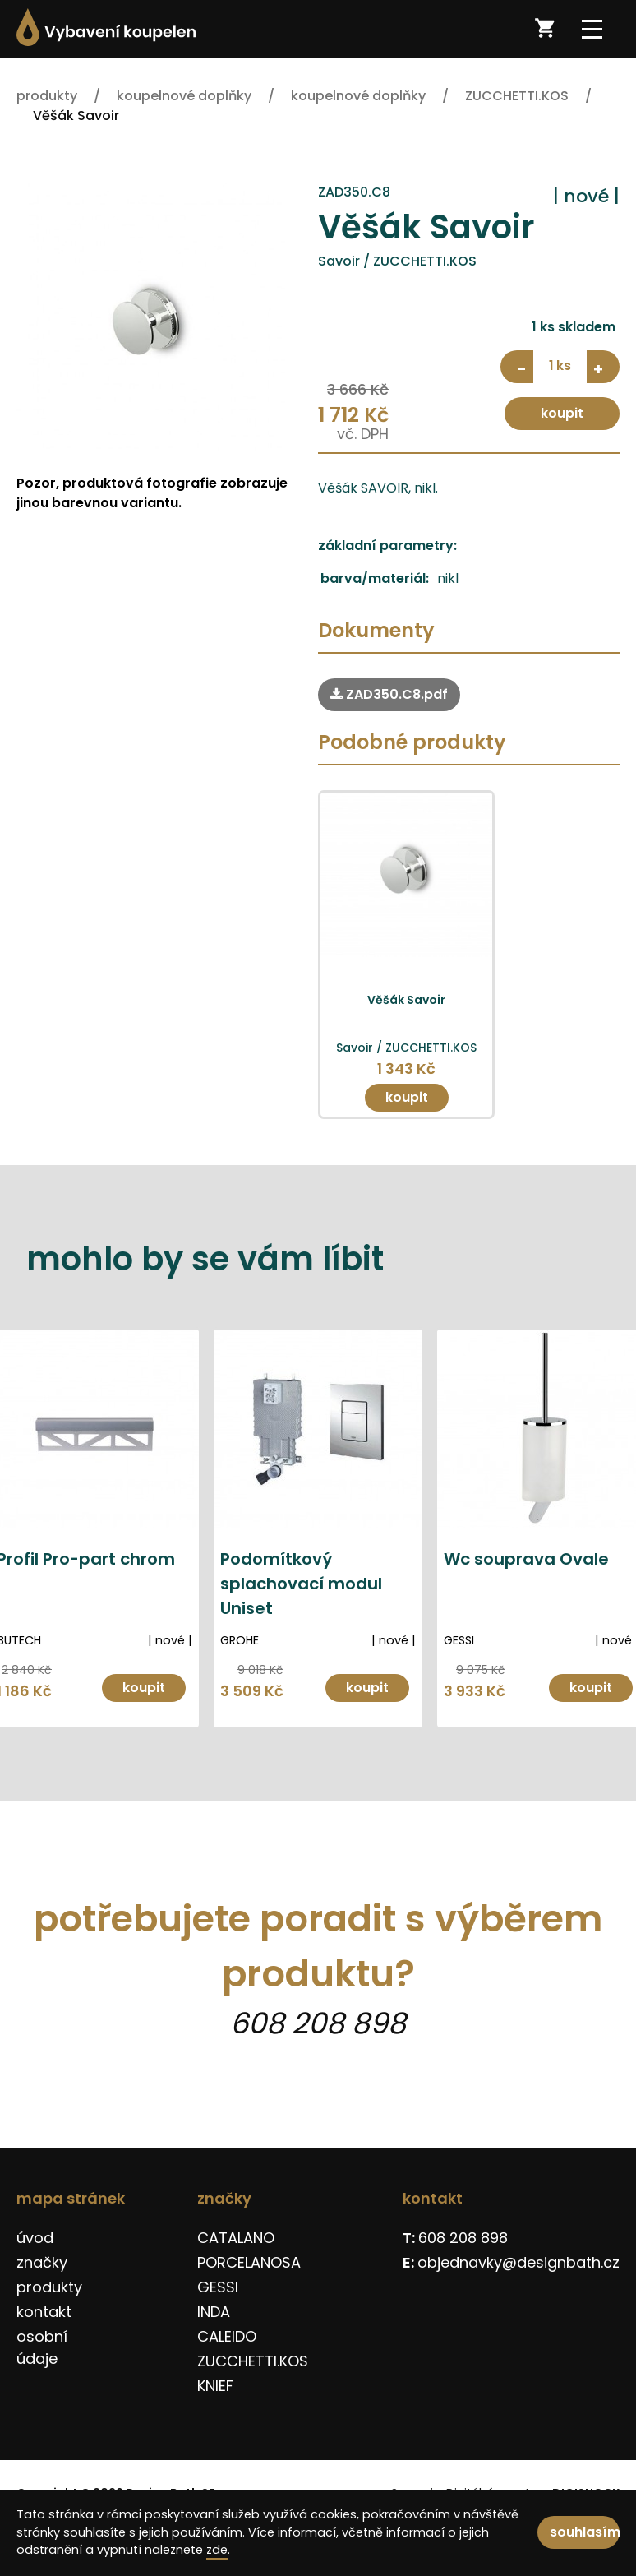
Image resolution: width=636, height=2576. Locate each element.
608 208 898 (318, 2023)
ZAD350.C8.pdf (389, 694)
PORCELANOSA (249, 2262)
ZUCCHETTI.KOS (252, 2361)
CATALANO (235, 2237)
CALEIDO (226, 2336)
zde (217, 2549)
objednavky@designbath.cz (518, 2262)
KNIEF (215, 2385)
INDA (213, 2311)
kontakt (43, 2311)
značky (41, 2262)
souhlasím (585, 2532)
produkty (49, 2287)
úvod (34, 2237)
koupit (562, 413)
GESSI (217, 2287)
